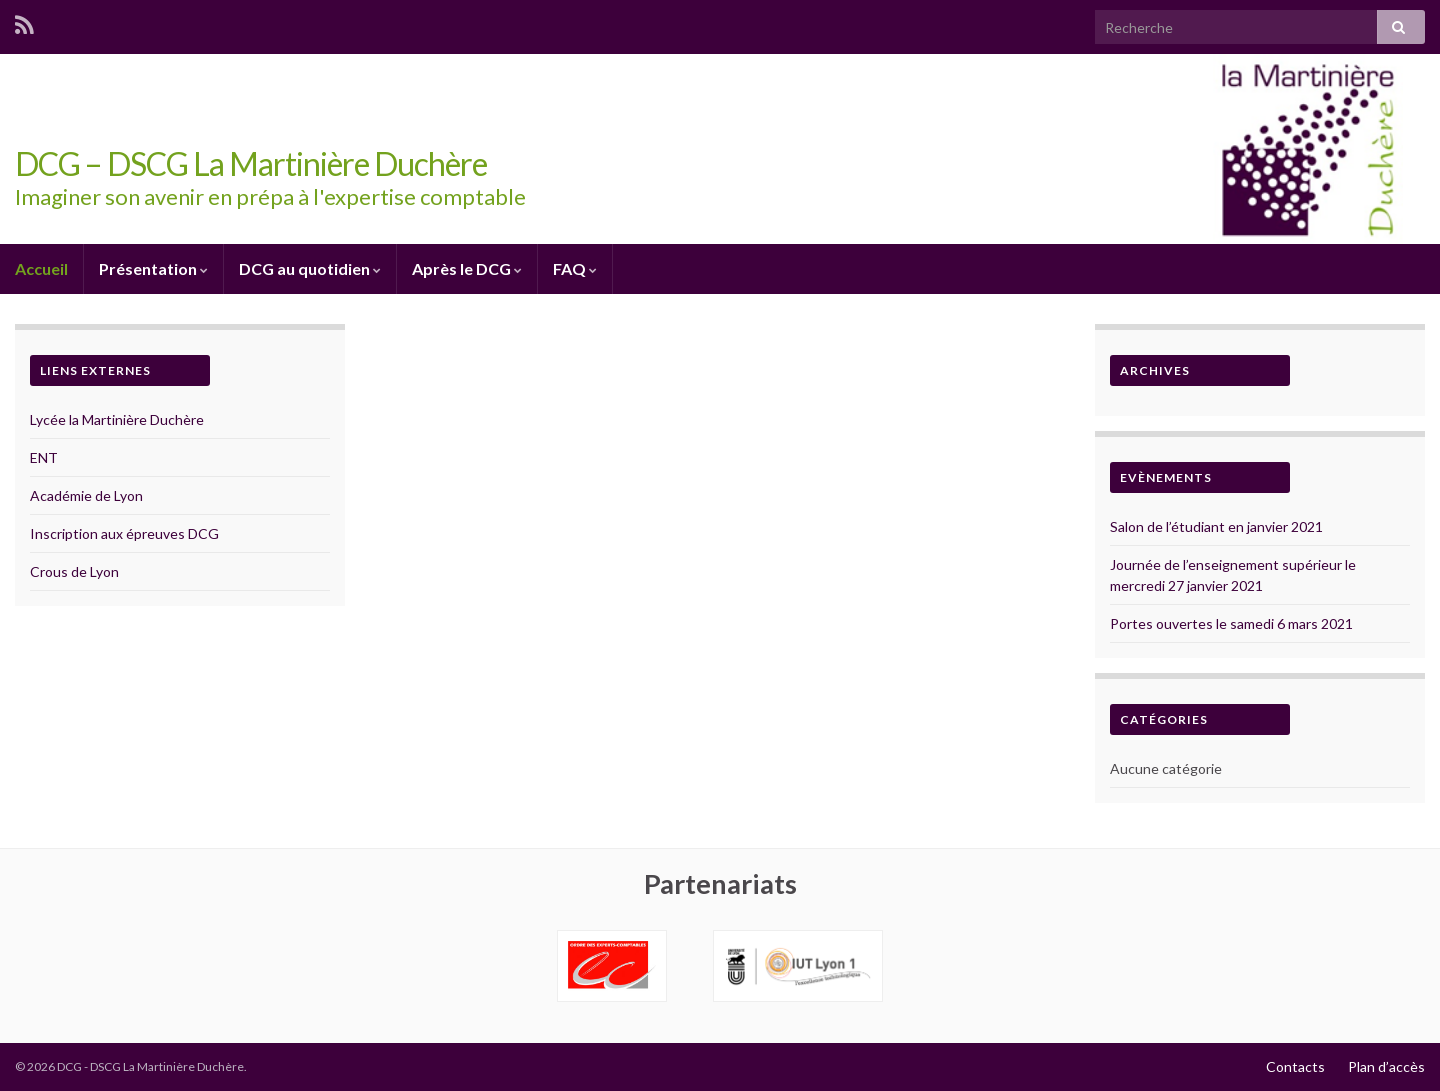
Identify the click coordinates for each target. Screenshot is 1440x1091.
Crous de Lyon (74, 571)
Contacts (1295, 1066)
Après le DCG (467, 268)
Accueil (41, 268)
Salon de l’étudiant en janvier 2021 (1216, 526)
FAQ (575, 268)
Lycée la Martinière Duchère (117, 419)
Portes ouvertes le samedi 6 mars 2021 (1231, 623)
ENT (44, 457)
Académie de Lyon (86, 495)
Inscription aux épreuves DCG (124, 533)
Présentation (153, 268)
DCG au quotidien (310, 268)
